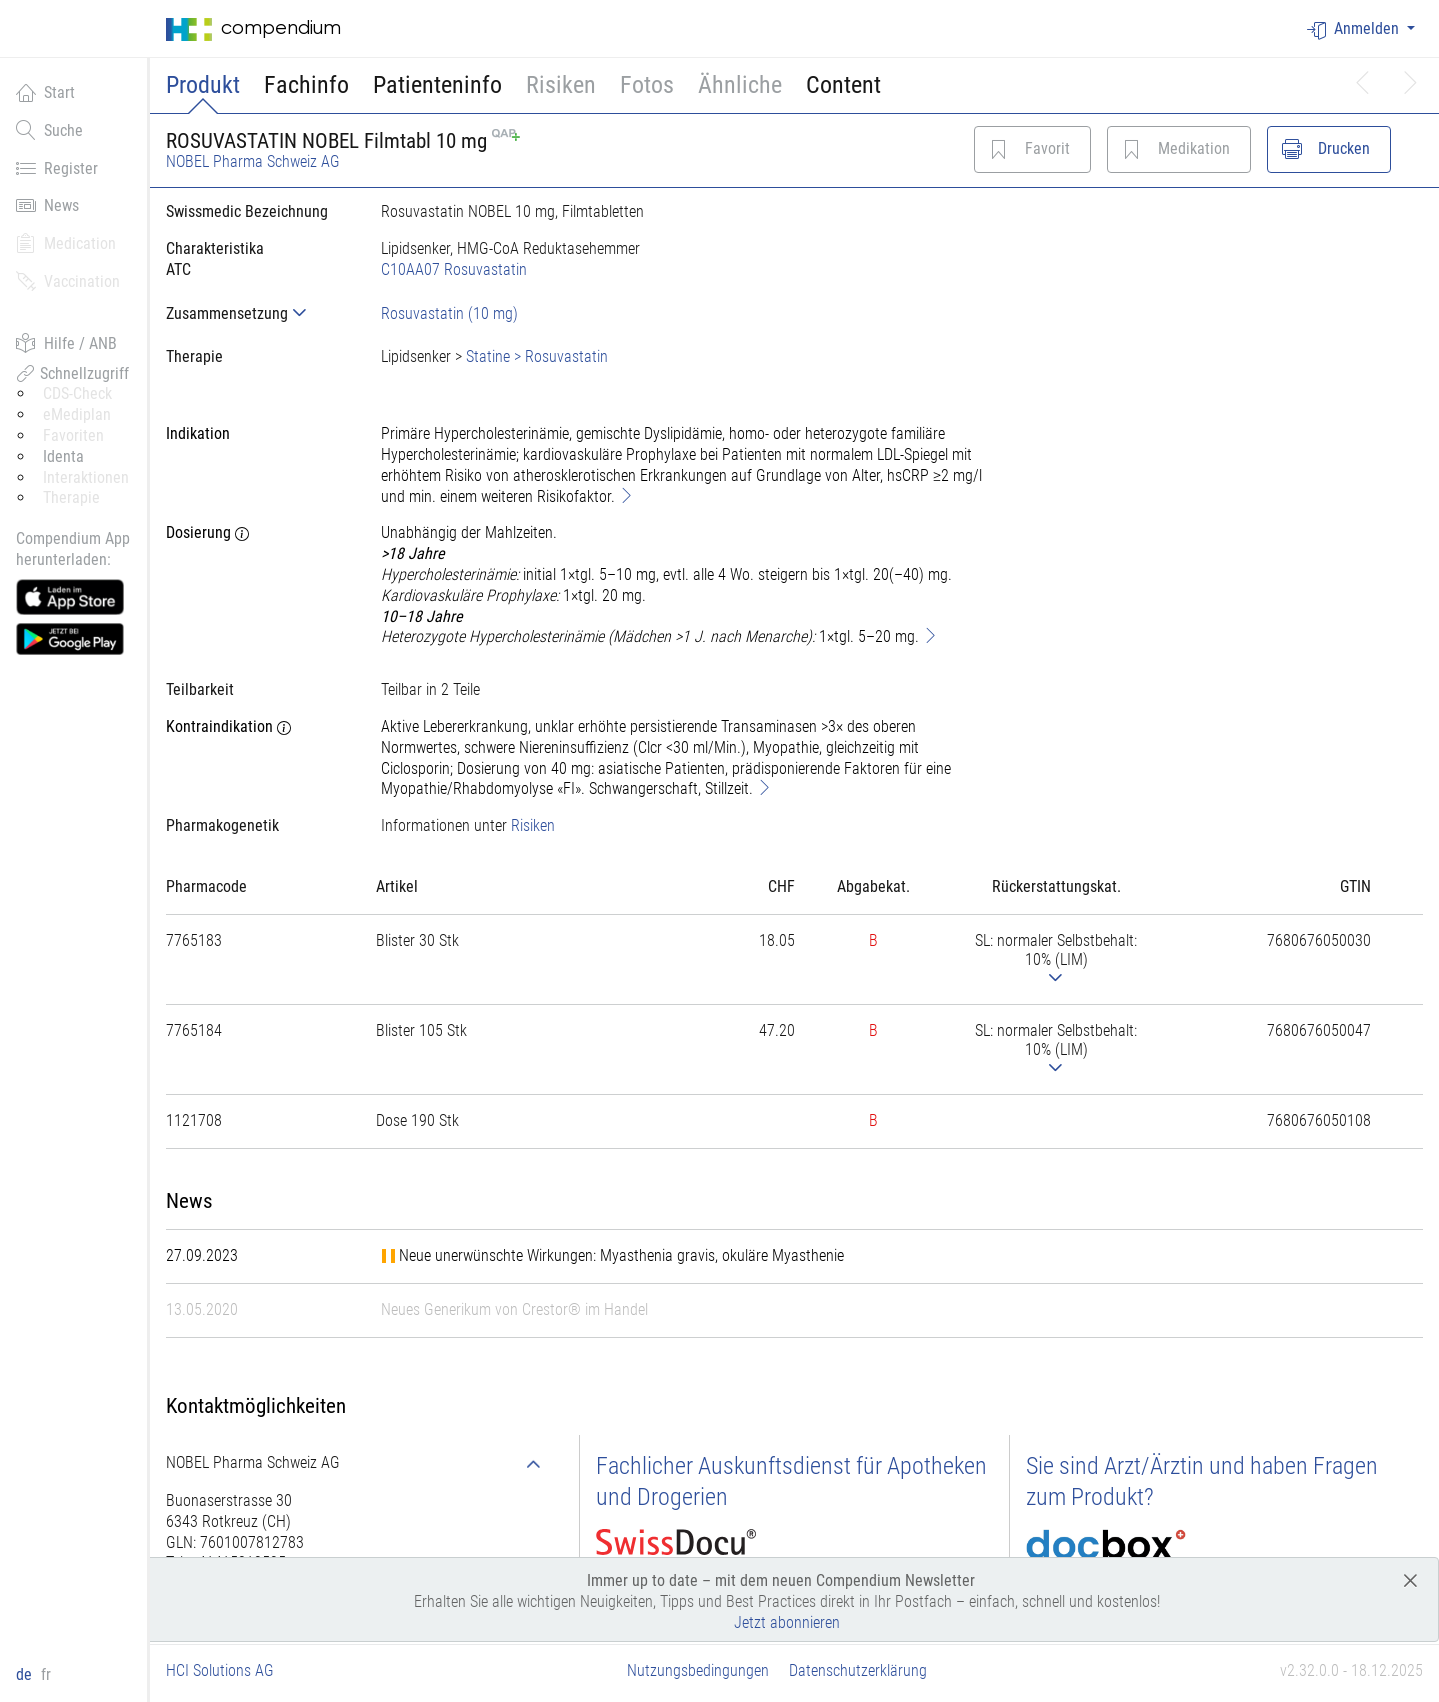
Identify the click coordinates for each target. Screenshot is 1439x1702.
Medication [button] (66, 243)
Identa (63, 456)
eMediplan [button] (77, 414)
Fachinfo (306, 85)
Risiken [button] (561, 85)
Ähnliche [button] (740, 85)
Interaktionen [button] (86, 477)
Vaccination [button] (68, 281)
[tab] (257, 313)
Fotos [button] (647, 85)
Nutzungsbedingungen (698, 1670)
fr (46, 1674)
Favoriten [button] (73, 435)
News (47, 205)
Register (57, 168)
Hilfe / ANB (66, 343)
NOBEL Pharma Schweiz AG (253, 161)
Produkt (203, 85)
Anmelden (1355, 29)
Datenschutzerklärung (858, 1670)
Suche (49, 130)
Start (45, 92)
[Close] (1410, 1579)
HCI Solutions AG (220, 1670)
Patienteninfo (437, 85)
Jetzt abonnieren (787, 1622)
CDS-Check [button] (77, 393)
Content (843, 85)
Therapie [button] (71, 497)
